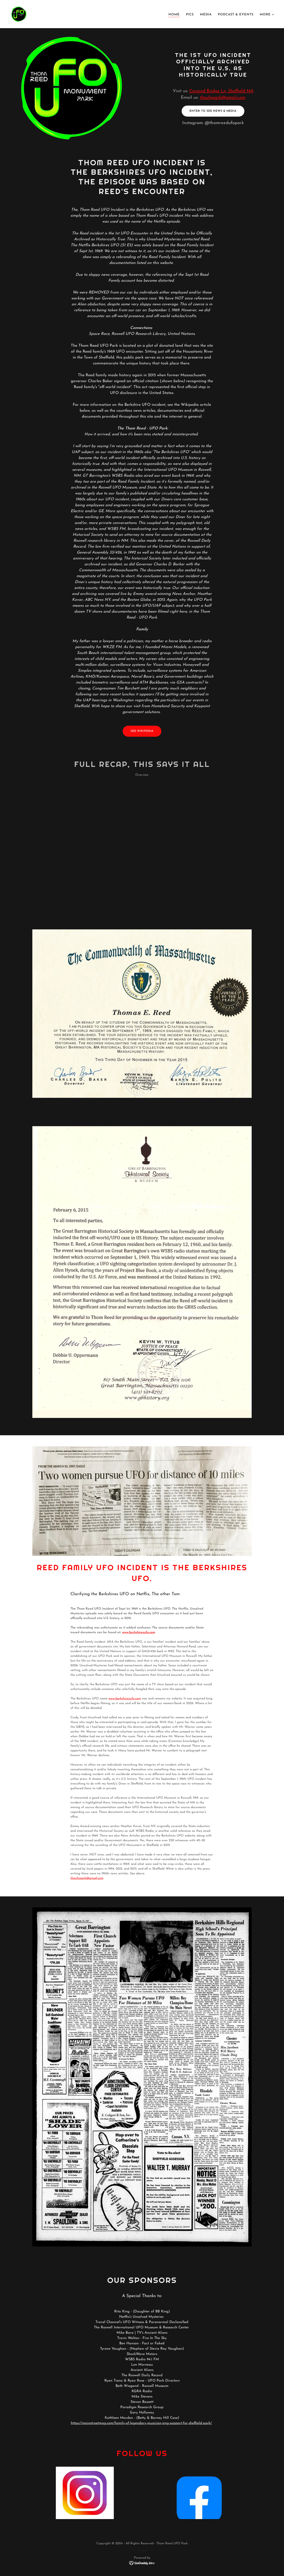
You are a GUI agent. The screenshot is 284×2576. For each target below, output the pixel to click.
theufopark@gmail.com (222, 97)
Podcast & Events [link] (235, 14)
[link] (18, 14)
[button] (267, 14)
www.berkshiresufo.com (138, 1632)
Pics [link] (190, 14)
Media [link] (206, 14)
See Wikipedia (142, 731)
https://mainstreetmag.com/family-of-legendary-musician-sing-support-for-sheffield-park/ (141, 2423)
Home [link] (174, 14)
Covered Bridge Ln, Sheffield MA (221, 91)
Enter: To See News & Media (213, 111)
